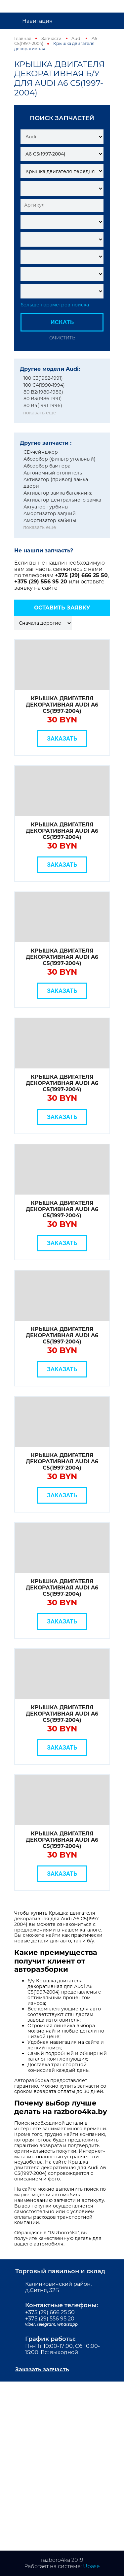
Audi (76, 38)
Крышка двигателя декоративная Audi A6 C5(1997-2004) (62, 704)
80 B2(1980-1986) (43, 392)
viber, (31, 2324)
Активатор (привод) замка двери (55, 482)
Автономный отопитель (52, 473)
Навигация (37, 21)
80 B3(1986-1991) (42, 398)
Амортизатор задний (49, 513)
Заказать (62, 738)
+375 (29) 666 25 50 (81, 575)
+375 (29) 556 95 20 (41, 581)
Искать (62, 322)
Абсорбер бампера (46, 466)
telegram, (47, 2324)
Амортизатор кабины (49, 520)
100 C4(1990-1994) (44, 385)
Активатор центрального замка (62, 500)
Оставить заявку (62, 608)
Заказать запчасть (42, 2369)
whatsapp (67, 2324)
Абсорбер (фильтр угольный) (59, 459)
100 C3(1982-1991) (43, 378)
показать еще (39, 413)
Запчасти (51, 38)
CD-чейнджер (40, 452)
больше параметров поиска (55, 305)
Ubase (91, 2566)
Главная (22, 38)
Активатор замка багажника (58, 493)
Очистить (62, 337)
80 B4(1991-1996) (42, 405)
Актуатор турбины (45, 507)
